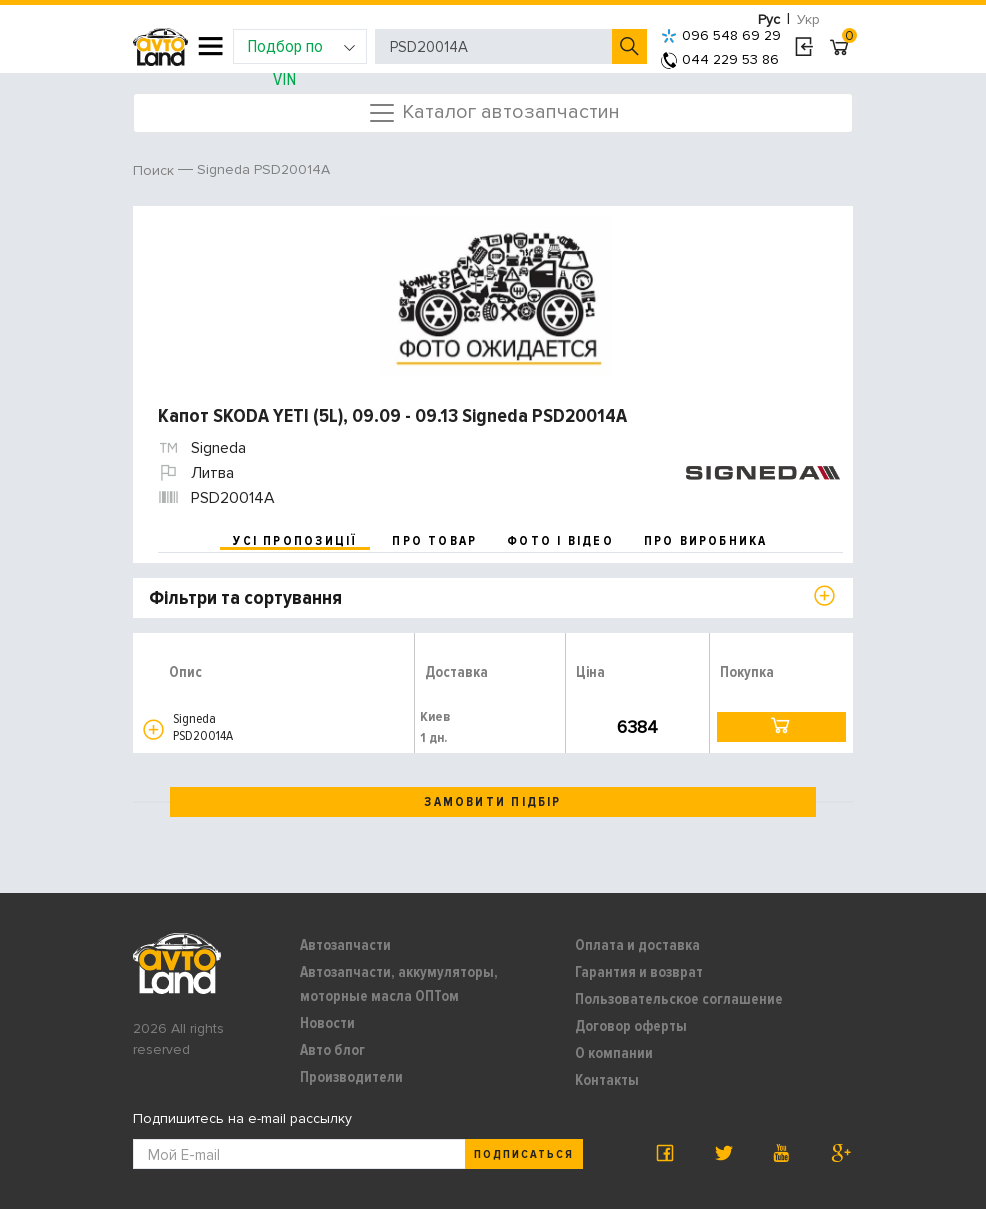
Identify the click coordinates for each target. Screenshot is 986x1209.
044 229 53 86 (720, 59)
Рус (769, 19)
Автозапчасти (345, 945)
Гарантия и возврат (639, 972)
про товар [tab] (434, 541)
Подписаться (524, 1154)
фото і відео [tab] (560, 541)
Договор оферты (631, 1026)
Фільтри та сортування (245, 598)
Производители (351, 1077)
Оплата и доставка (637, 945)
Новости (327, 1023)
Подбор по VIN (301, 49)
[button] (153, 729)
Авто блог (332, 1050)
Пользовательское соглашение (679, 999)
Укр (808, 19)
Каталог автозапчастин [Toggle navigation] (493, 113)
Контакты (607, 1080)
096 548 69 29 (721, 35)
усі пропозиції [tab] (295, 541)
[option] (495, 296)
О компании (614, 1053)
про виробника (706, 541)
